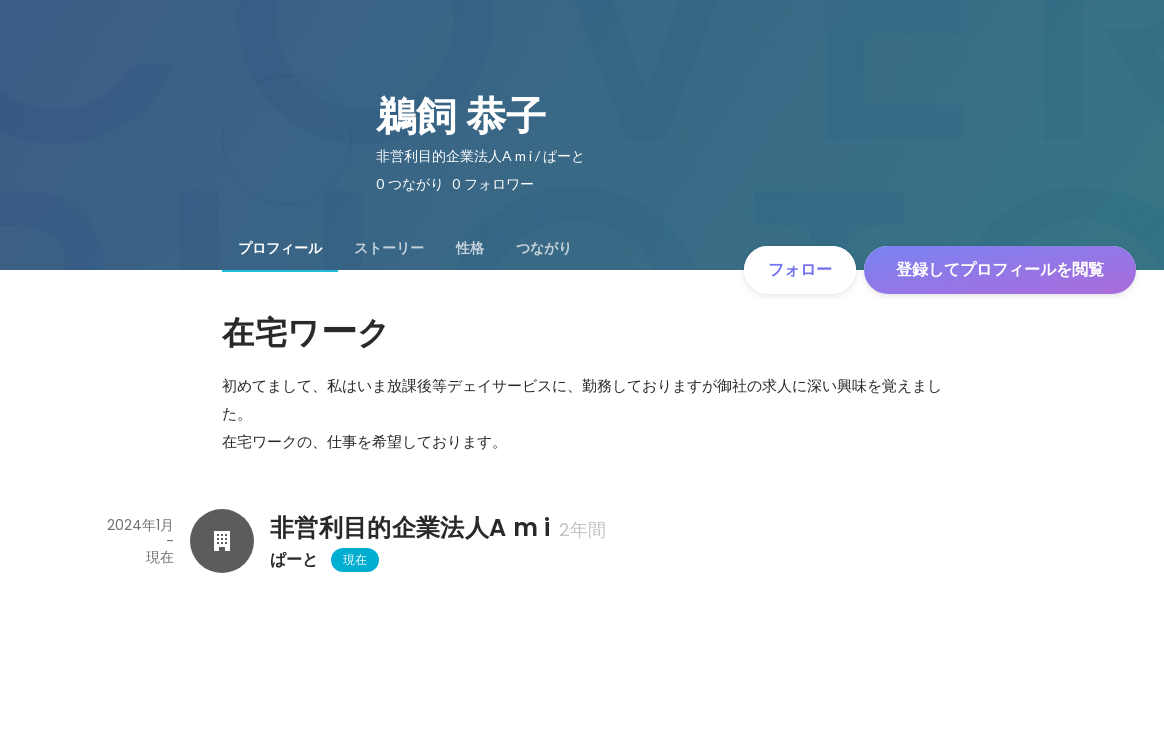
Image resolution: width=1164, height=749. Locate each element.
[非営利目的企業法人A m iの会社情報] (222, 541)
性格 (470, 248)
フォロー (800, 269)
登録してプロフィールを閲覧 (1000, 269)
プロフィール (280, 248)
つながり (544, 248)
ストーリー (389, 248)
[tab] (280, 248)
